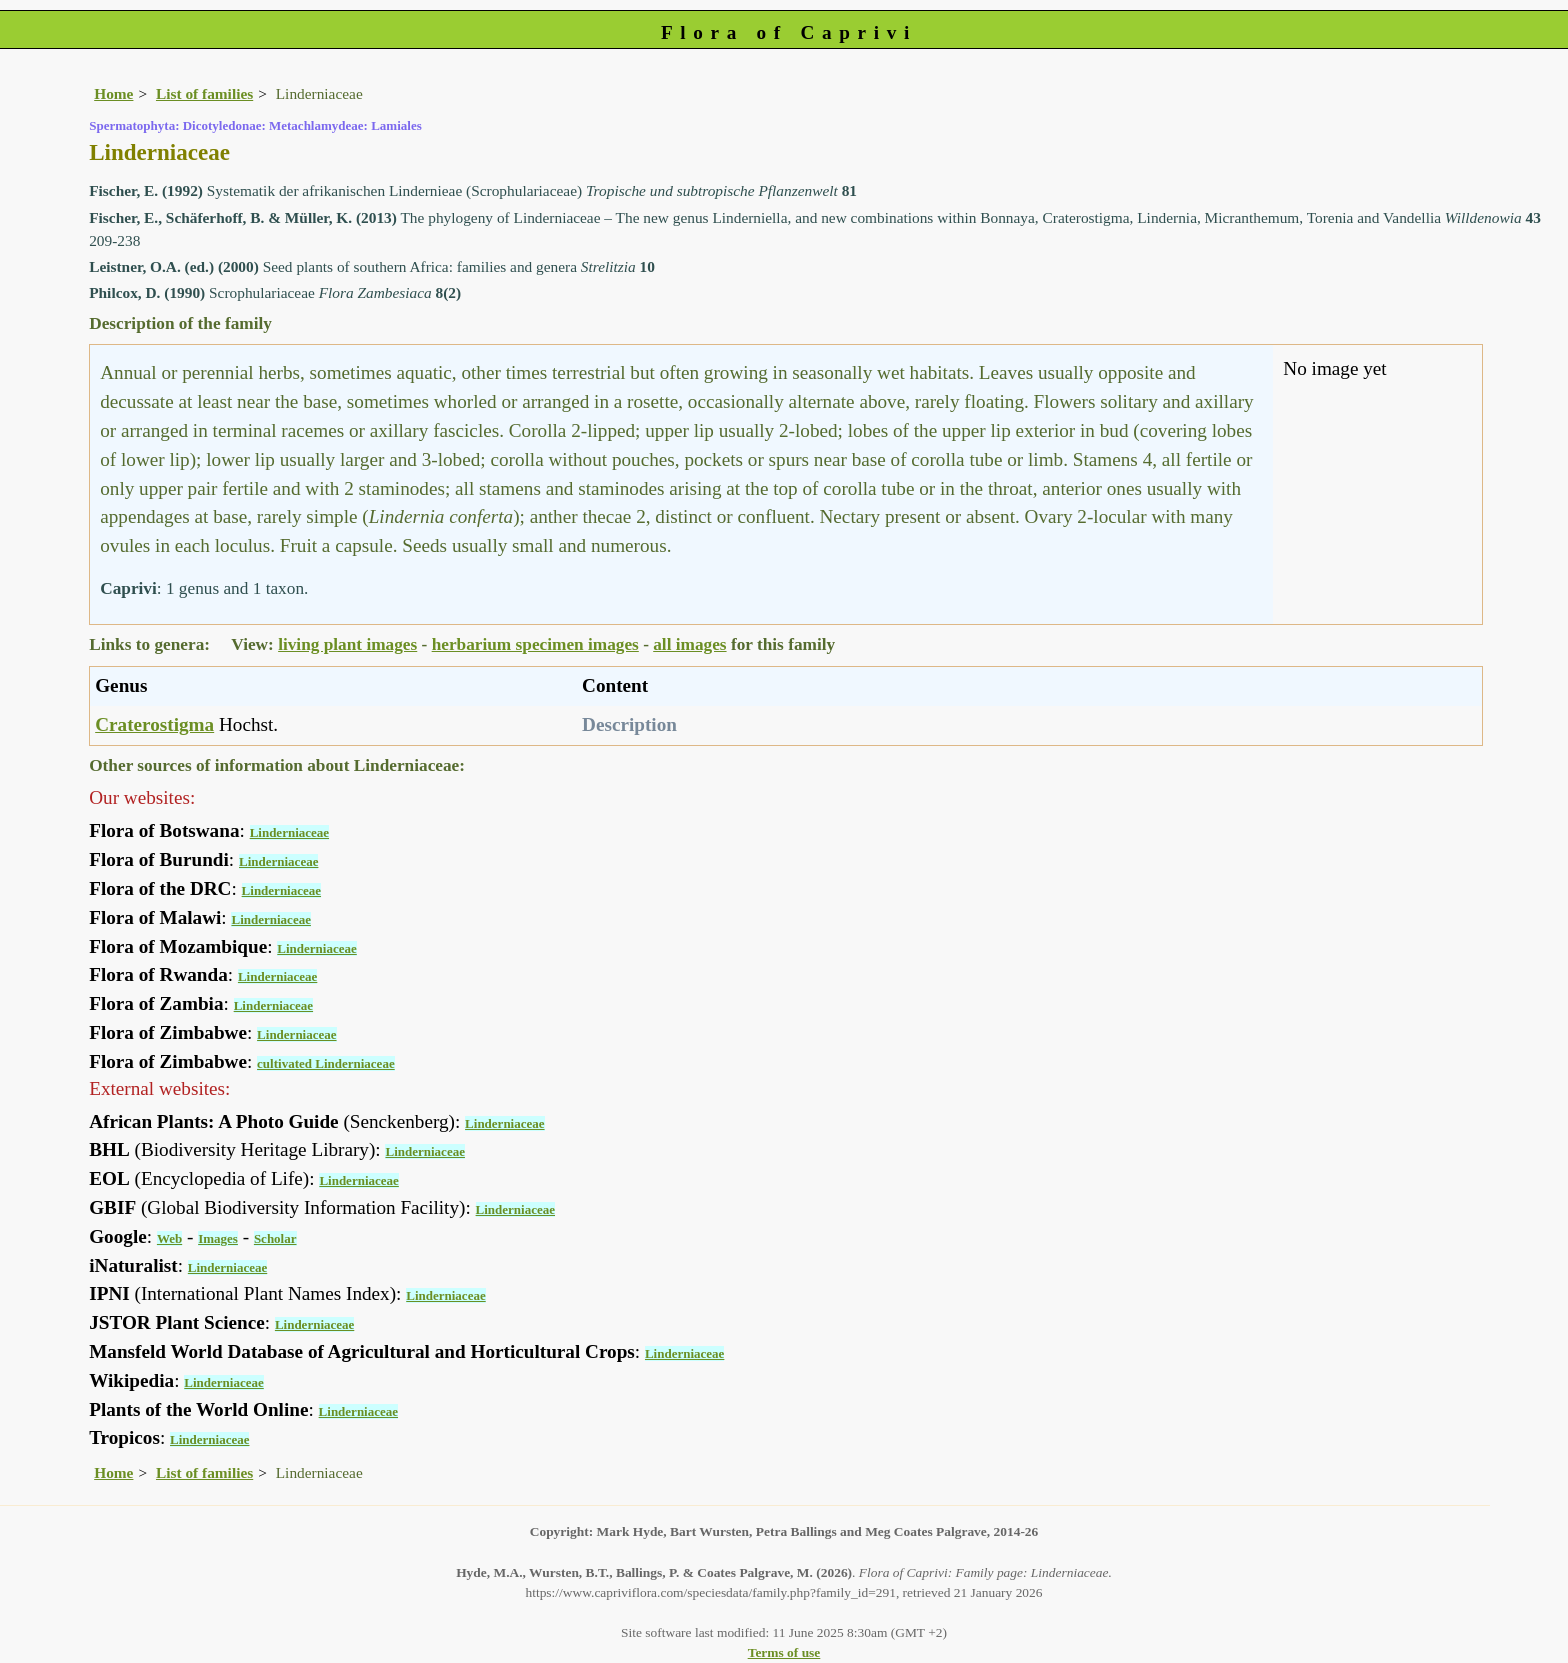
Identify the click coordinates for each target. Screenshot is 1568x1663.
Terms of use (784, 1652)
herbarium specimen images (535, 644)
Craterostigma (154, 724)
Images (218, 1238)
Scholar (275, 1238)
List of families (204, 93)
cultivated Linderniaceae (326, 1063)
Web (169, 1238)
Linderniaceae (289, 832)
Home (113, 93)
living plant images (347, 644)
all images (689, 644)
